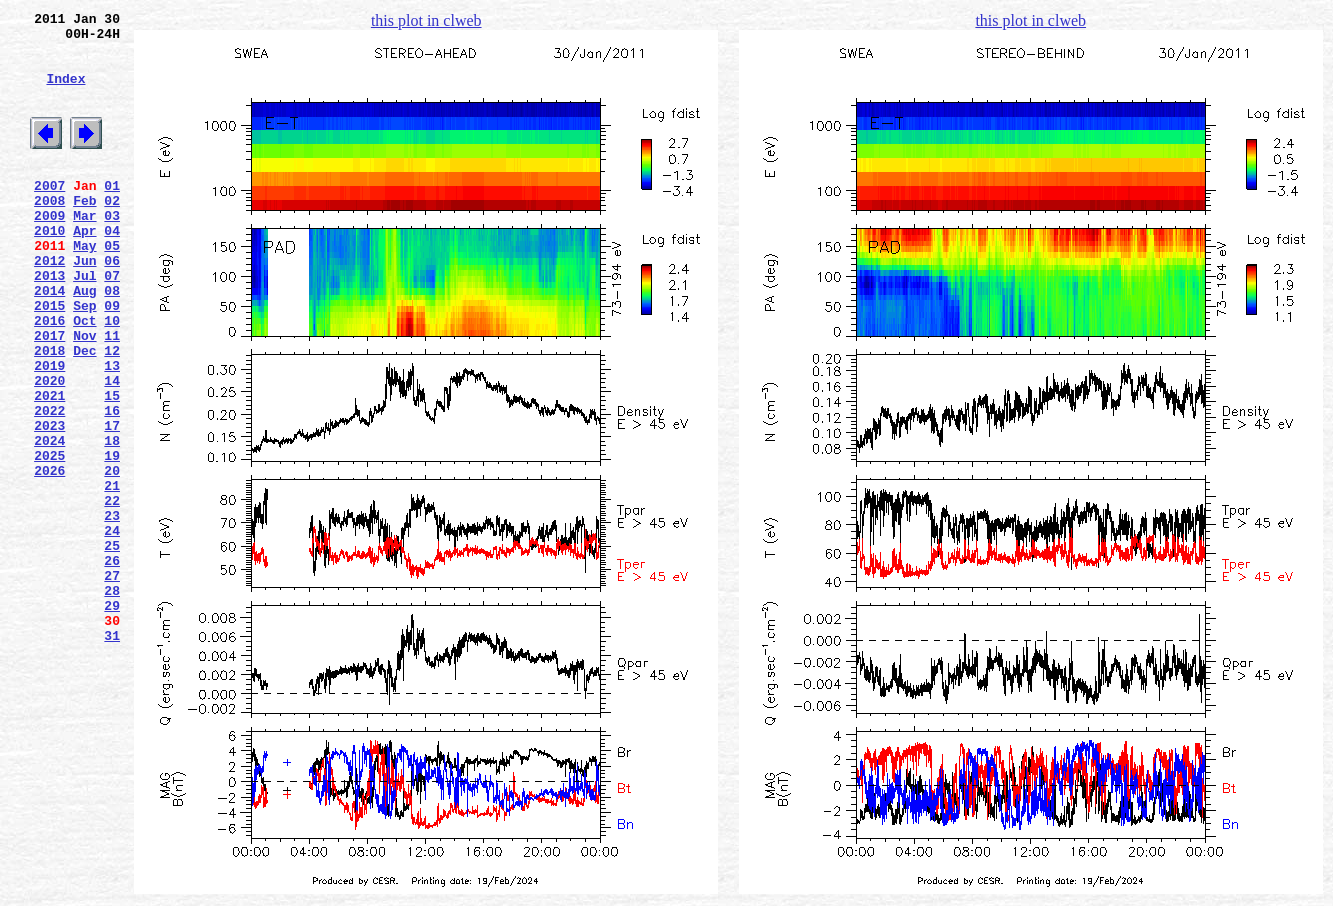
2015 (49, 359)
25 (112, 647)
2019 (49, 431)
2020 (49, 449)
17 (112, 503)
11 (112, 395)
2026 (49, 557)
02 (112, 233)
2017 (49, 395)
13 (112, 431)
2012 (49, 305)
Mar (84, 251)
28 (112, 701)
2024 (49, 521)
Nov (84, 395)
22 (112, 593)
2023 (49, 503)
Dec (84, 413)
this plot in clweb (426, 20)
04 (112, 269)
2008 (49, 233)
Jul (84, 323)
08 (112, 341)
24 (112, 629)
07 (112, 323)
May (84, 287)
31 (112, 755)
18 (112, 521)
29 (112, 719)
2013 (49, 323)
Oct (84, 377)
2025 (49, 539)
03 (112, 251)
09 (112, 359)
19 (112, 539)
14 (112, 449)
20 (112, 557)
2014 (49, 341)
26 (112, 665)
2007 (49, 215)
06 (112, 305)
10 (112, 377)
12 (112, 413)
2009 (49, 251)
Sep (84, 359)
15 (112, 467)
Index (65, 93)
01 (112, 215)
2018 (49, 413)
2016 (49, 377)
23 (112, 611)
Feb (84, 233)
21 (112, 575)
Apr (84, 269)
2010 (49, 269)
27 (112, 683)
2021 (49, 467)
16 (112, 485)
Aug (84, 341)
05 (112, 287)
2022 (49, 485)
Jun (84, 305)
